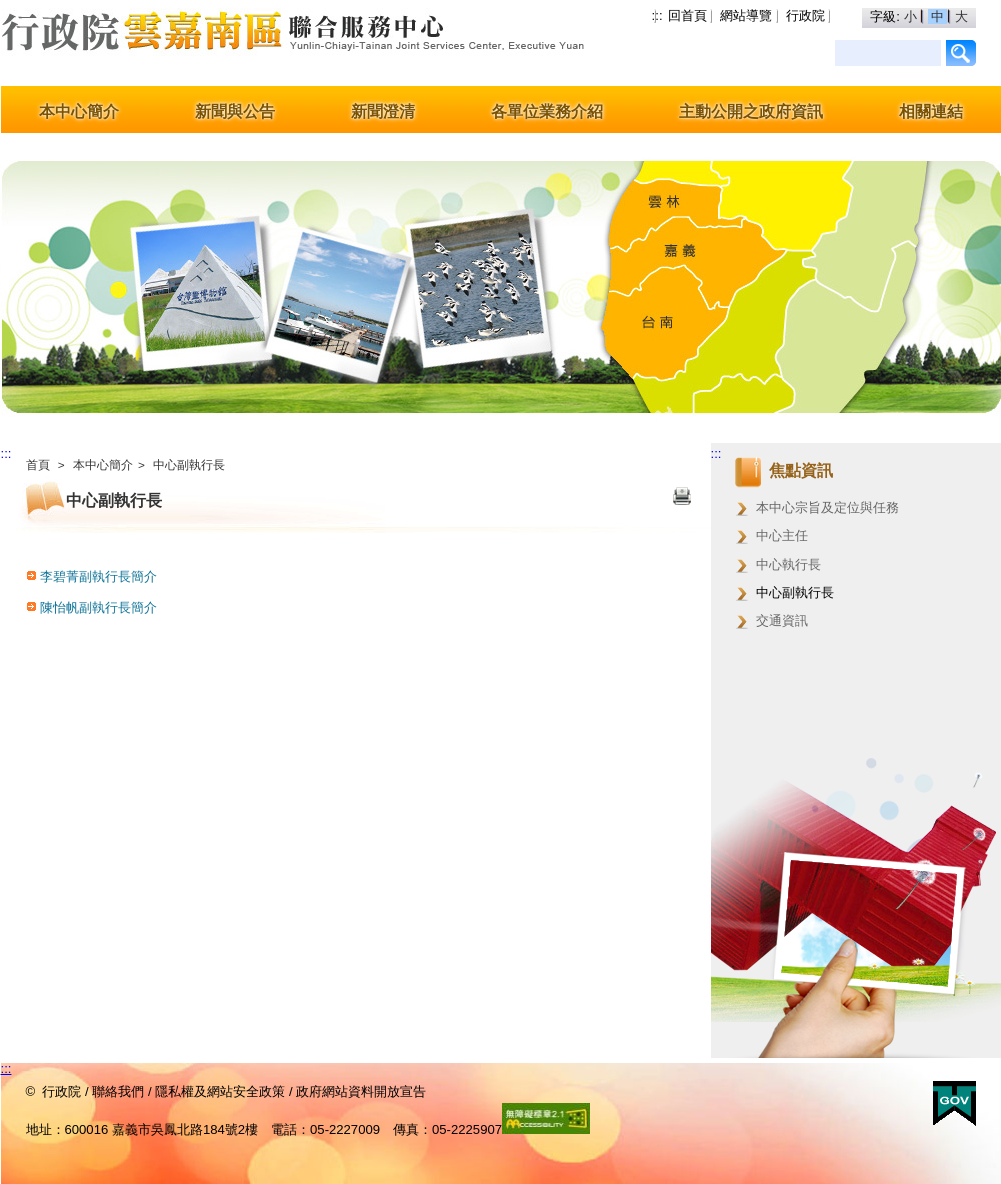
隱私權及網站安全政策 (220, 1091)
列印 (682, 498)
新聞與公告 (235, 111)
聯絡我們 (118, 1091)
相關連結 (931, 111)
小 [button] (912, 16)
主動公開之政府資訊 (751, 111)
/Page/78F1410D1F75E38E (961, 53)
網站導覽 (746, 15)
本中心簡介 (79, 111)
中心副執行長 (189, 465)
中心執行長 (788, 564)
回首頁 (687, 15)
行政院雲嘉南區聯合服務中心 (176, 43)
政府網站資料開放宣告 (361, 1091)
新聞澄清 (383, 111)
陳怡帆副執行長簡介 (98, 607)
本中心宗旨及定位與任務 (827, 507)
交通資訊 (782, 620)
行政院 (805, 15)
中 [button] (939, 16)
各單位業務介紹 (547, 111)
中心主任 (782, 535)
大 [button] (961, 16)
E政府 (954, 1103)
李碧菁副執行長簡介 (98, 576)
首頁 (38, 465)
